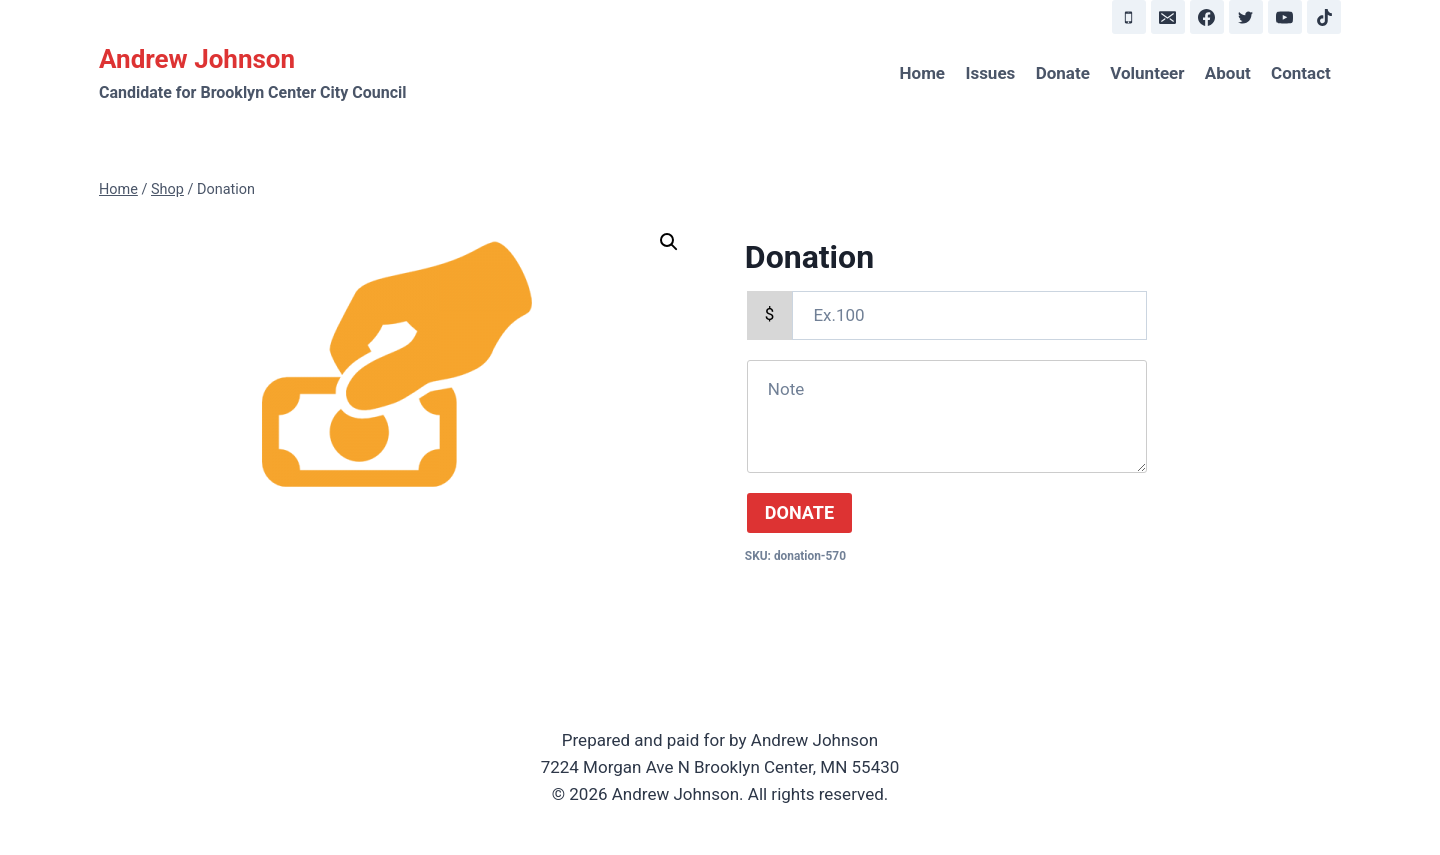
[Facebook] (1207, 17)
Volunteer (1147, 73)
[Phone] (1129, 17)
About (1228, 73)
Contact (1301, 73)
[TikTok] (1324, 17)
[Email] (1168, 17)
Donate (1063, 73)
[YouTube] (1285, 17)
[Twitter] (1246, 17)
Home (923, 73)
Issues (990, 73)
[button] (669, 242)
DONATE (799, 512)
